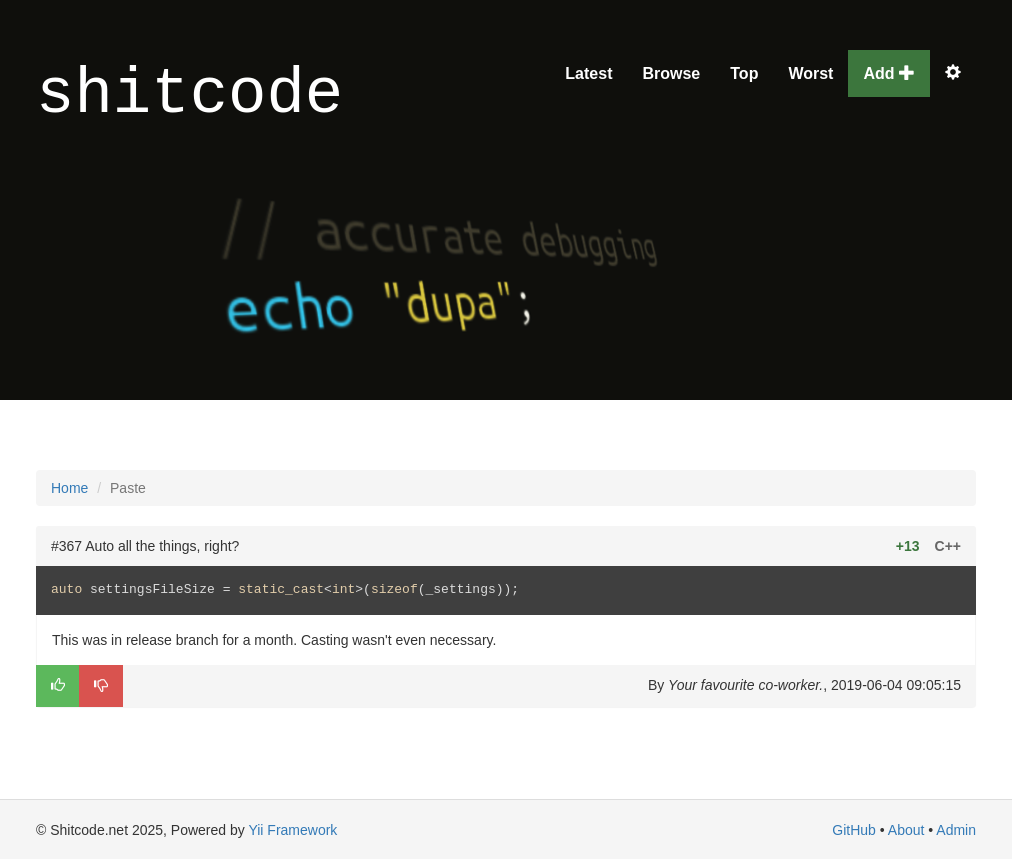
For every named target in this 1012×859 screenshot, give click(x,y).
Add (889, 73)
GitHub (854, 830)
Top (744, 73)
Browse (671, 73)
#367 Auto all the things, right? (145, 546)
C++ (948, 546)
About (906, 830)
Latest (588, 73)
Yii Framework (292, 830)
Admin (956, 830)
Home (69, 488)
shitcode (189, 95)
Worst (810, 73)
